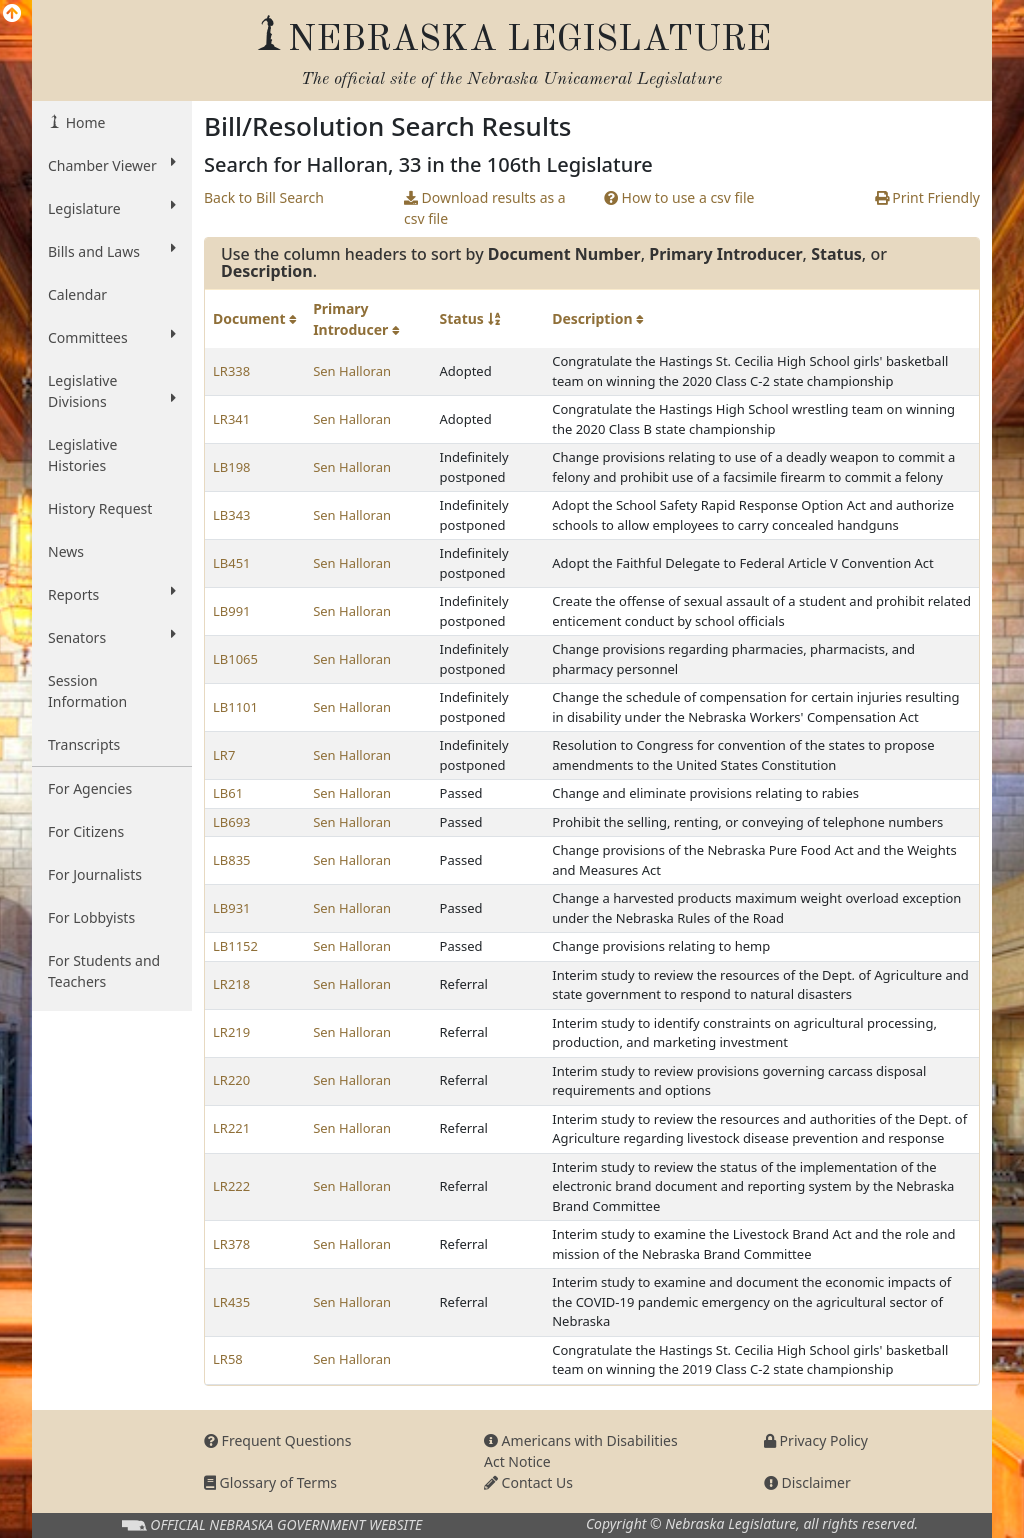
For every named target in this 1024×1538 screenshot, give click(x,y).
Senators (112, 637)
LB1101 (235, 707)
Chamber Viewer (112, 165)
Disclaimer (807, 1482)
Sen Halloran (352, 371)
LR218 (231, 984)
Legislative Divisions (112, 391)
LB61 (228, 793)
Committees (112, 337)
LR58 (228, 1359)
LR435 (231, 1302)
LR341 (231, 419)
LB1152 (235, 946)
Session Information (87, 691)
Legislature (112, 208)
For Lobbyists (91, 917)
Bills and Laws (112, 251)
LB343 (232, 515)
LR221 (231, 1128)
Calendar (77, 294)
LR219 (231, 1032)
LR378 (231, 1244)
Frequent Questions (278, 1440)
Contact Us (528, 1482)
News (66, 551)
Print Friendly (927, 197)
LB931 (232, 908)
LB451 (232, 563)
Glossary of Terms (270, 1482)
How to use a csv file (679, 197)
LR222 (231, 1186)
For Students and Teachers (104, 971)
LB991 (232, 611)
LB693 (232, 822)
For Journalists (95, 874)
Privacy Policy (816, 1440)
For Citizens (86, 831)
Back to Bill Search (264, 197)
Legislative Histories (82, 455)
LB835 (232, 860)
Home (83, 122)
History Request (100, 508)
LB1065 (235, 659)
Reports (112, 594)
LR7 (224, 755)
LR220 (231, 1080)
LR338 (231, 371)
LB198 (232, 467)
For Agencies (90, 788)
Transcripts (84, 744)
